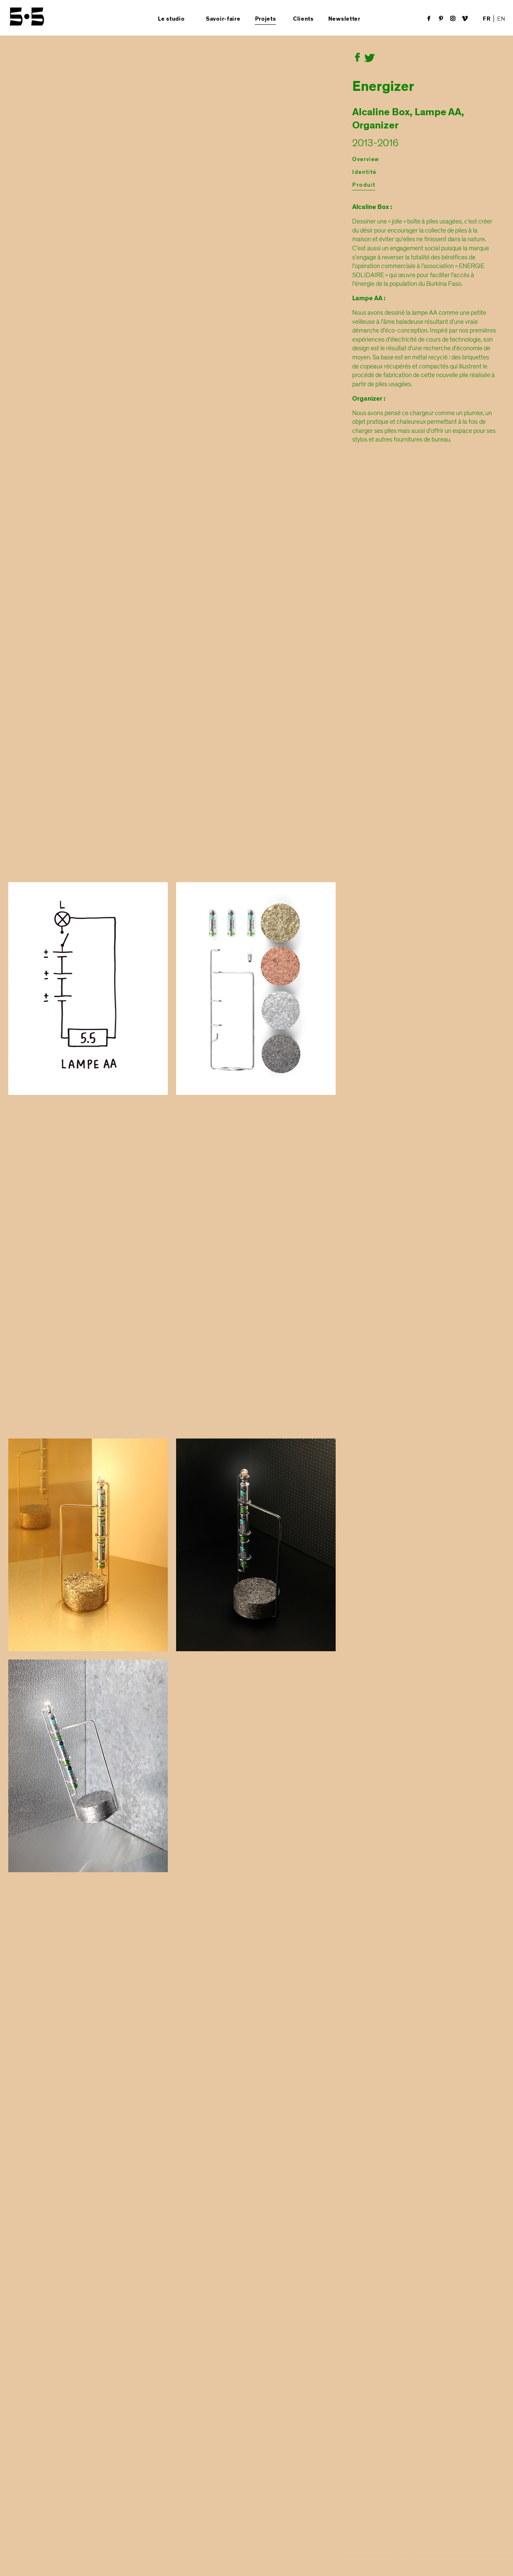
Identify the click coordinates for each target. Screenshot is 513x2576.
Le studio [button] (171, 19)
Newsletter (344, 19)
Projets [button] (265, 19)
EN (501, 18)
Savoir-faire (223, 19)
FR (486, 19)
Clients (303, 19)
